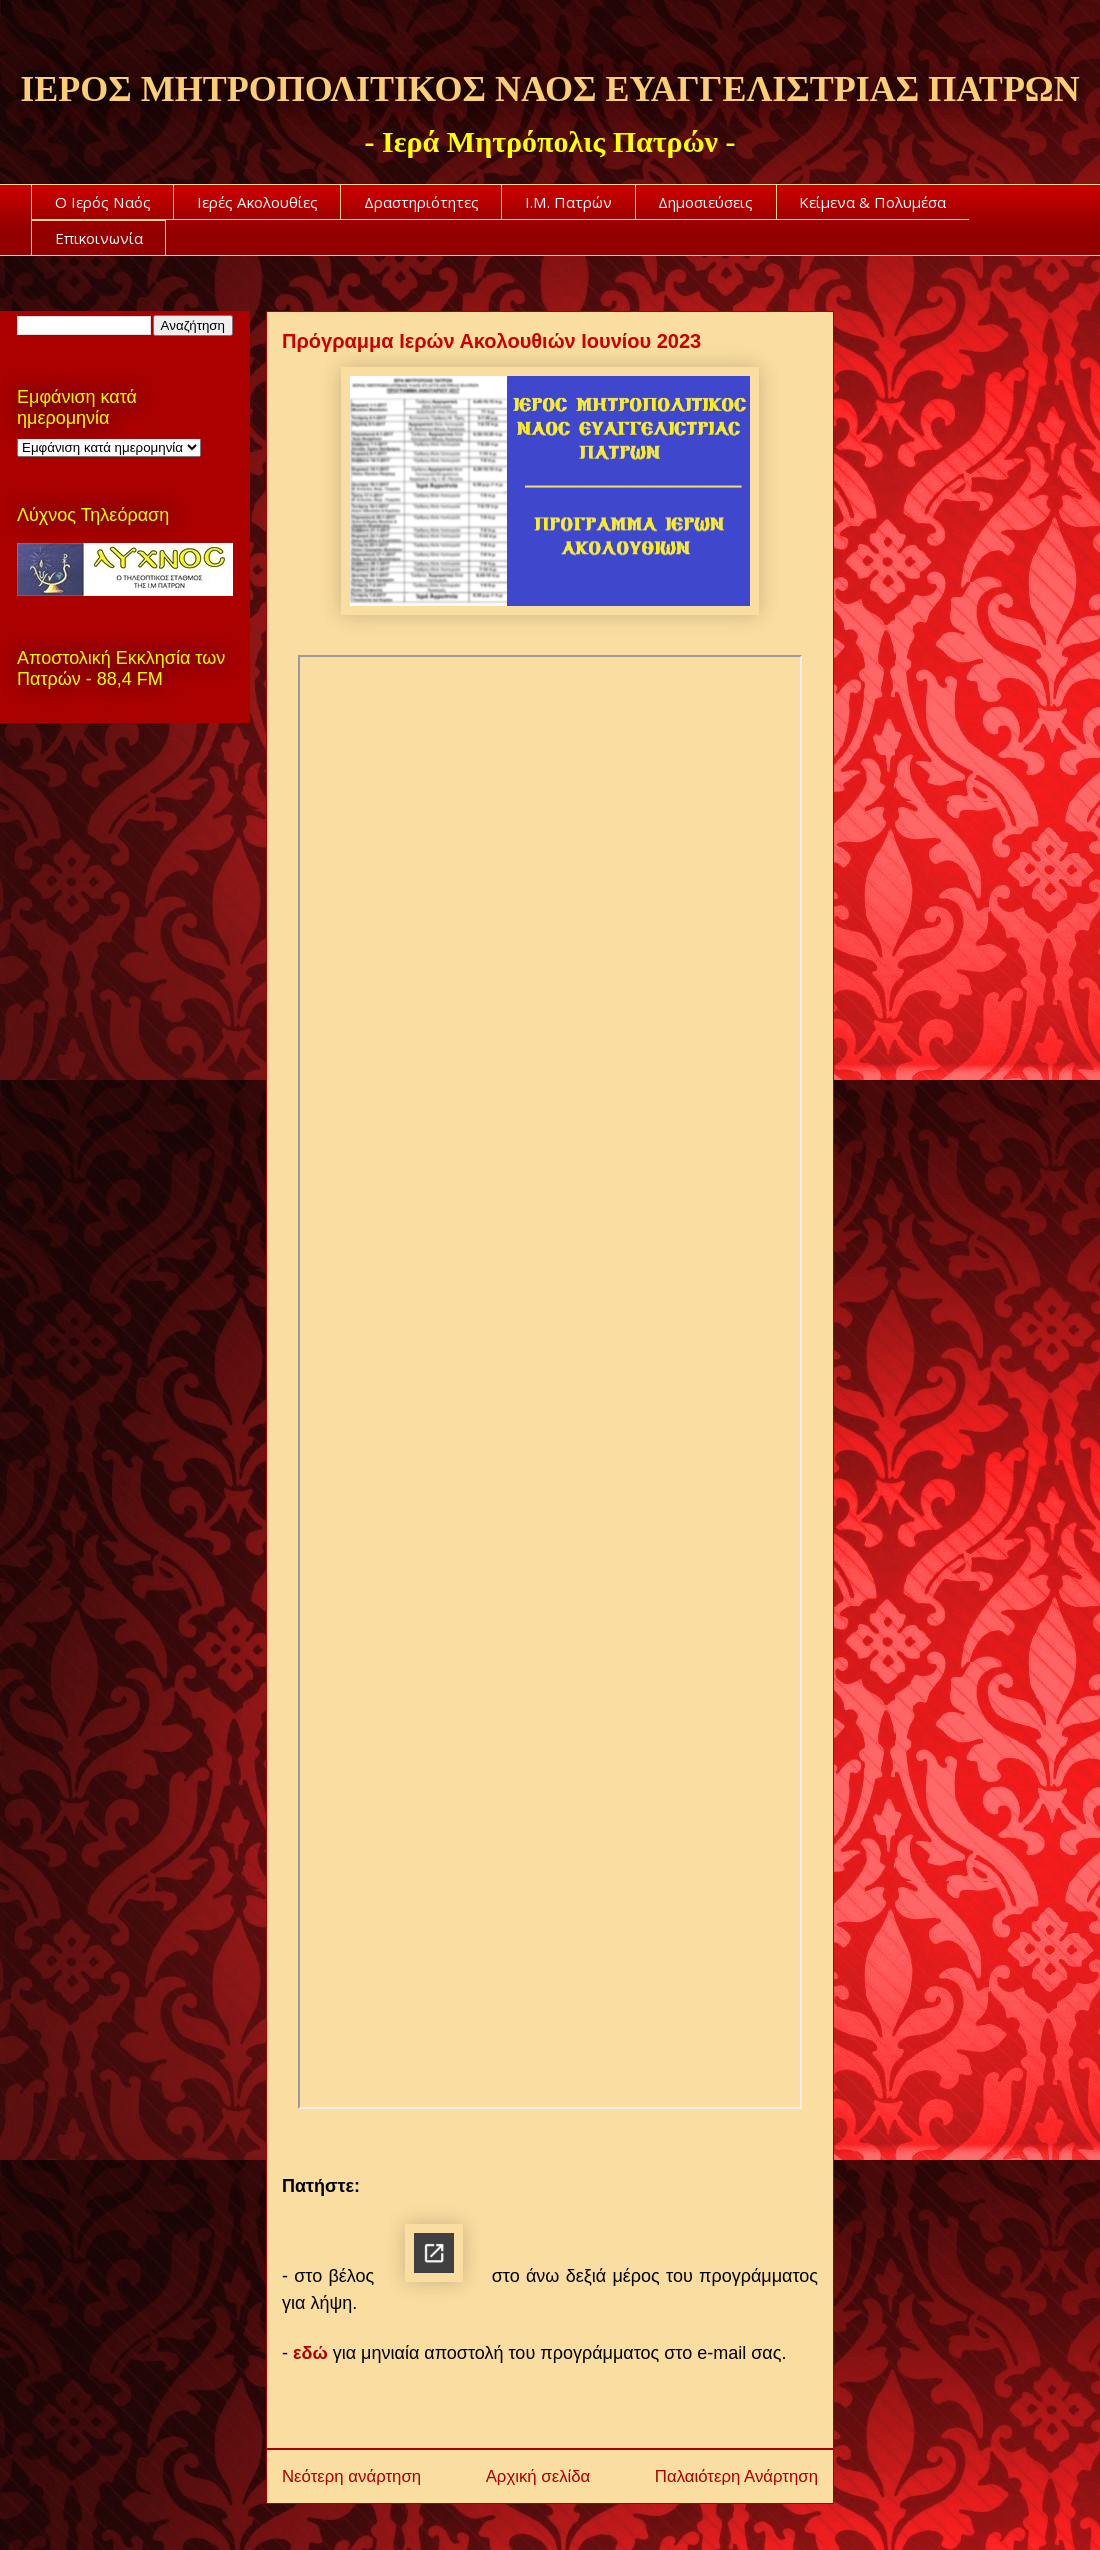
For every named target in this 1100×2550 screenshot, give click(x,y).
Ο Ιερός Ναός (103, 202)
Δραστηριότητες (421, 202)
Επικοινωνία (99, 238)
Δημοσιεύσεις (705, 202)
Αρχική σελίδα (538, 2474)
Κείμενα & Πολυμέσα (872, 202)
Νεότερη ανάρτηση (351, 2474)
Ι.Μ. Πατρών (568, 202)
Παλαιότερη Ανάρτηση (736, 2474)
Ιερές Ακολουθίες (257, 202)
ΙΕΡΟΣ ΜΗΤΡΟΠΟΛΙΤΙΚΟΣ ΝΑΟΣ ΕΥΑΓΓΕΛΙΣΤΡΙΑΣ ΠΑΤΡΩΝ (549, 89)
